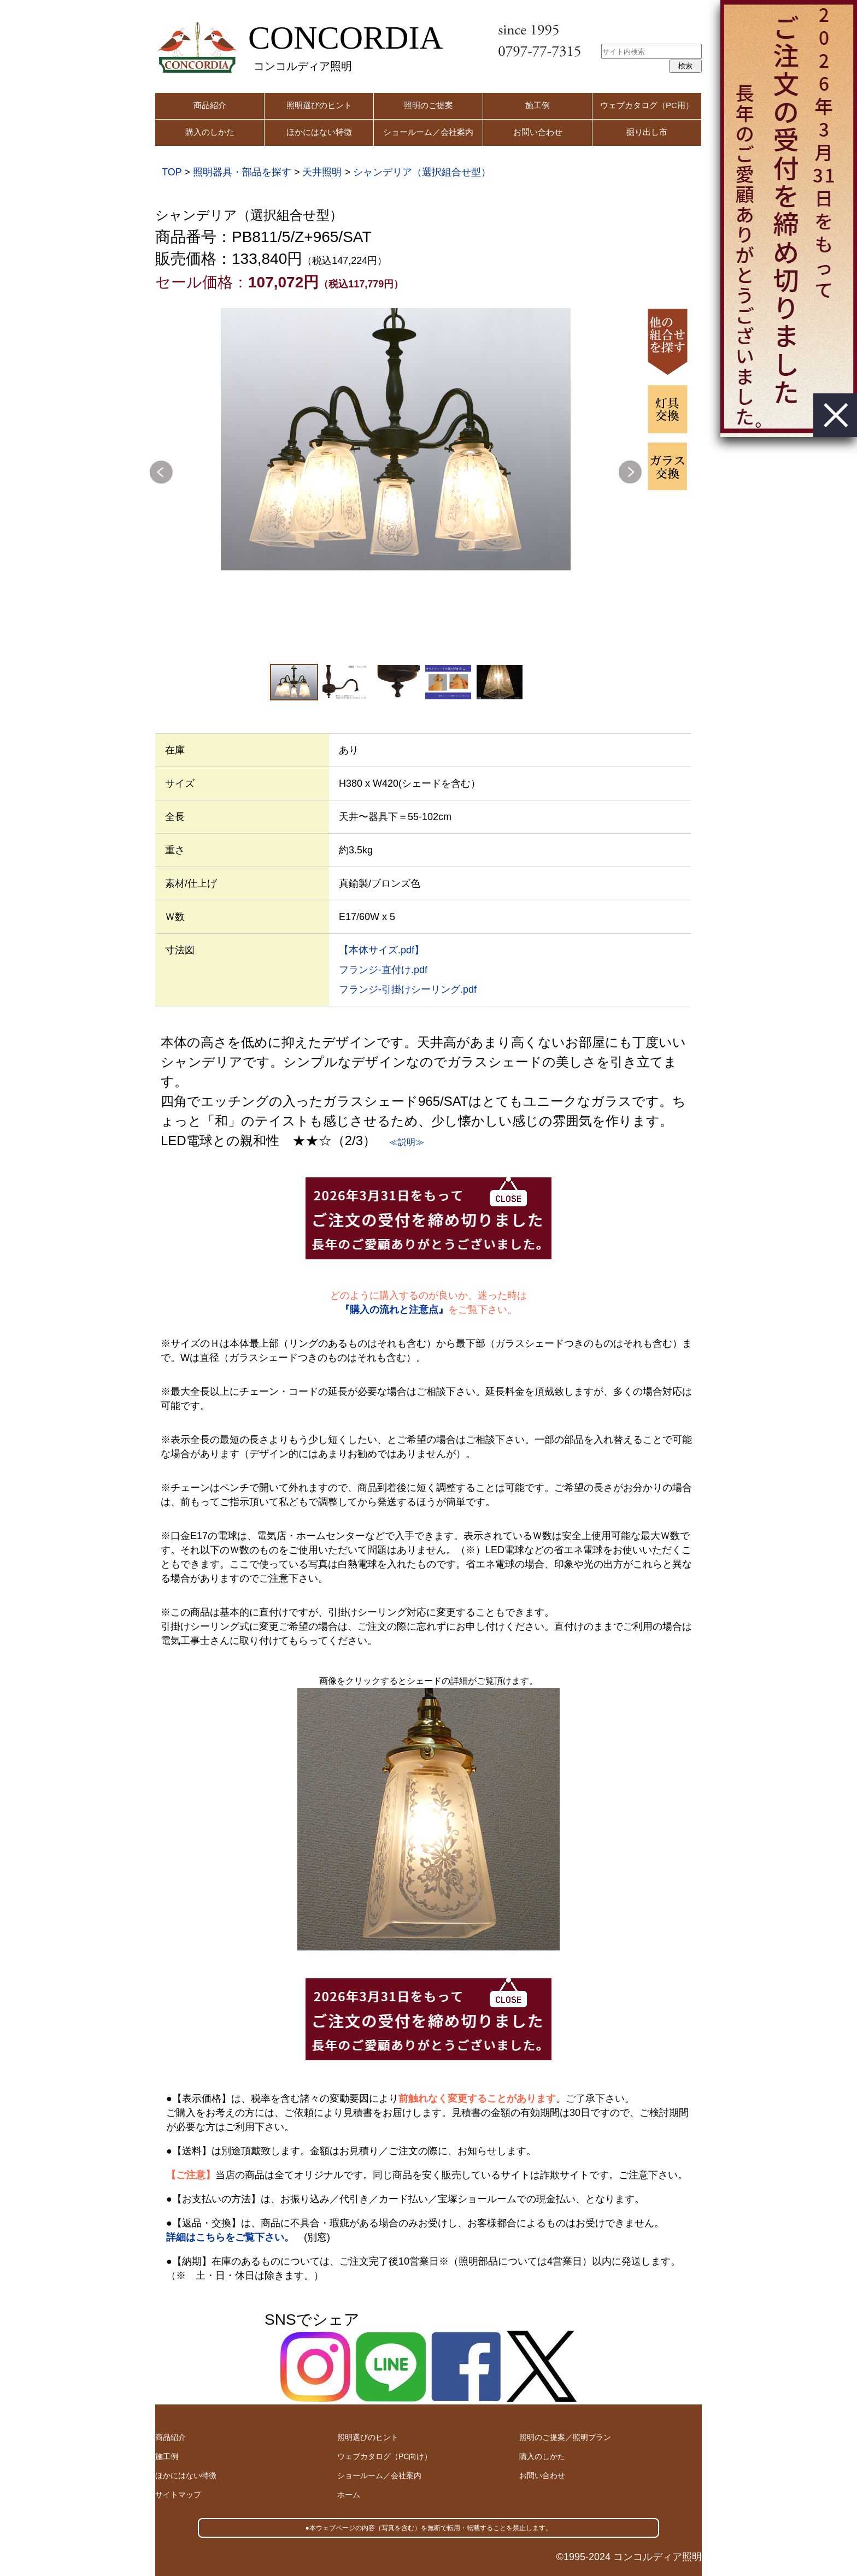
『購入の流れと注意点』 (394, 1309)
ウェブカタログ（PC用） (647, 105)
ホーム (348, 2494)
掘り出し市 (646, 132)
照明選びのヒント (319, 105)
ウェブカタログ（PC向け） (384, 2456)
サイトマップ (178, 2494)
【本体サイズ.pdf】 (381, 950)
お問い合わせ (537, 132)
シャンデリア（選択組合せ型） (422, 172)
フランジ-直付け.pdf (383, 969)
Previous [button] (161, 472)
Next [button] (630, 472)
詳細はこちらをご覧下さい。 (230, 2237)
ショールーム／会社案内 (428, 132)
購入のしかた (209, 132)
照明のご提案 (428, 105)
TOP (171, 172)
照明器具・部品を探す (242, 172)
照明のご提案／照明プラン (565, 2437)
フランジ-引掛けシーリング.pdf (408, 989)
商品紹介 (209, 105)
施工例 (537, 105)
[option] (395, 439)
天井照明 (322, 172)
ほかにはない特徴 (319, 132)
